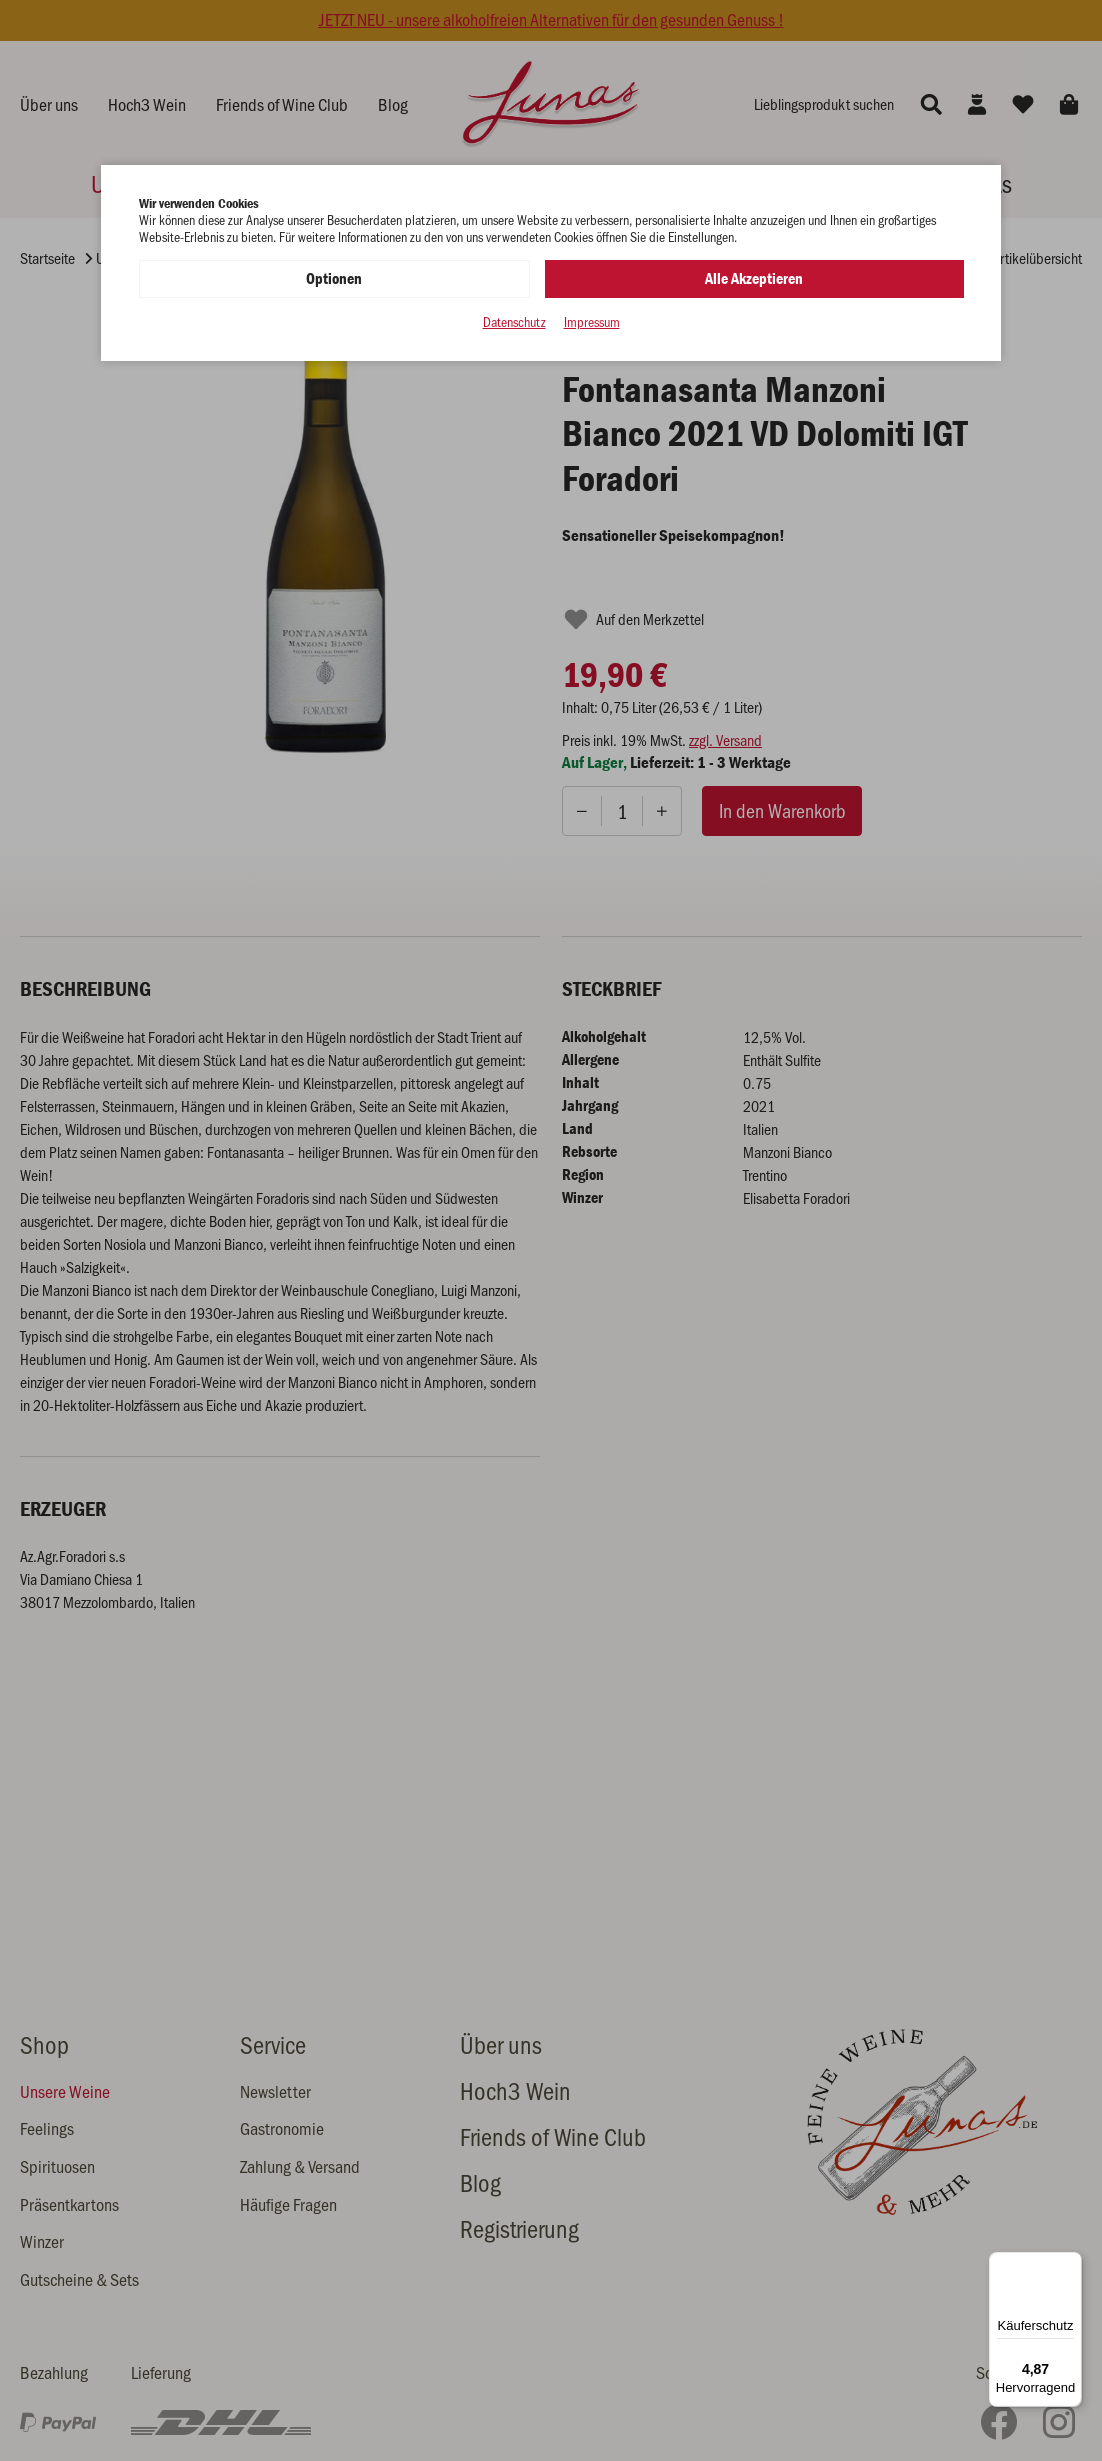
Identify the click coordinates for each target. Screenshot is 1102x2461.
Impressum (592, 322)
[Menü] (1070, 2264)
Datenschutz (514, 322)
